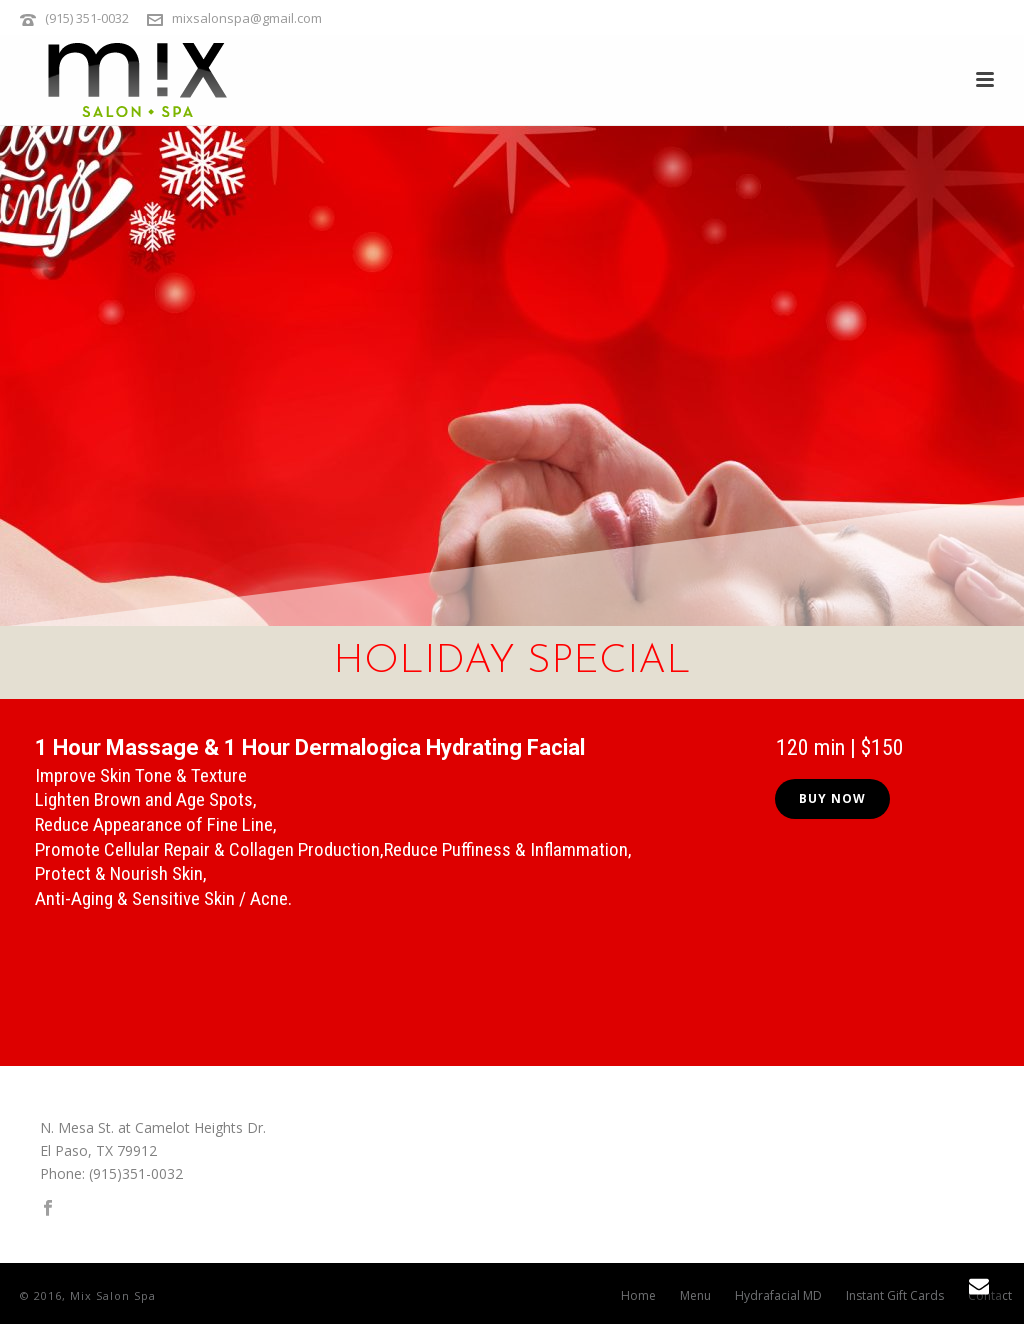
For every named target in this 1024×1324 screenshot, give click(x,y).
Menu (695, 1296)
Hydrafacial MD (778, 1296)
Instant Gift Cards (895, 1296)
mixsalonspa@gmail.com (247, 18)
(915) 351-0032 (87, 18)
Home (638, 1296)
